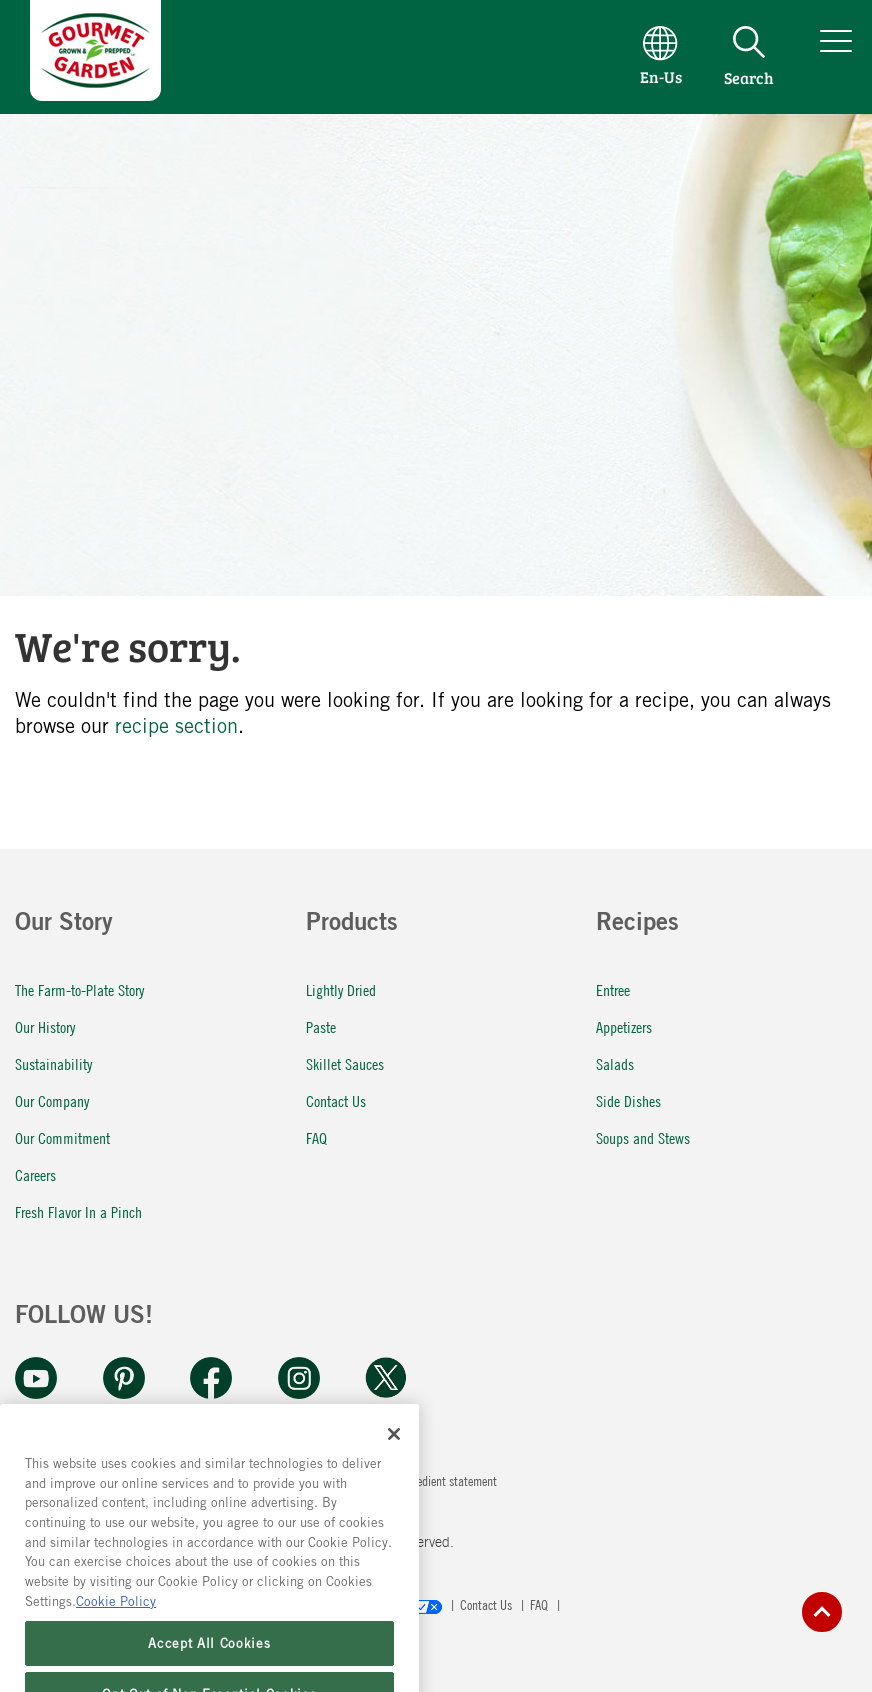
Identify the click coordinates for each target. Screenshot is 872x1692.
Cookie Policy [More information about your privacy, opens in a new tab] (116, 1629)
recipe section (176, 725)
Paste (321, 1026)
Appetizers (624, 1026)
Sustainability (53, 1063)
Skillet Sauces (345, 1063)
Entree (613, 989)
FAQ (316, 1137)
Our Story (64, 925)
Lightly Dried (341, 989)
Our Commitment (62, 1137)
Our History (45, 1026)
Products (352, 925)
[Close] (394, 1462)
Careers (35, 1174)
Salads (615, 1063)
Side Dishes (628, 1100)
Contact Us (336, 1100)
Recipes (637, 925)
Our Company (52, 1100)
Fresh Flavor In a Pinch (78, 1211)
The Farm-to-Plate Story (79, 989)
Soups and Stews (643, 1137)
